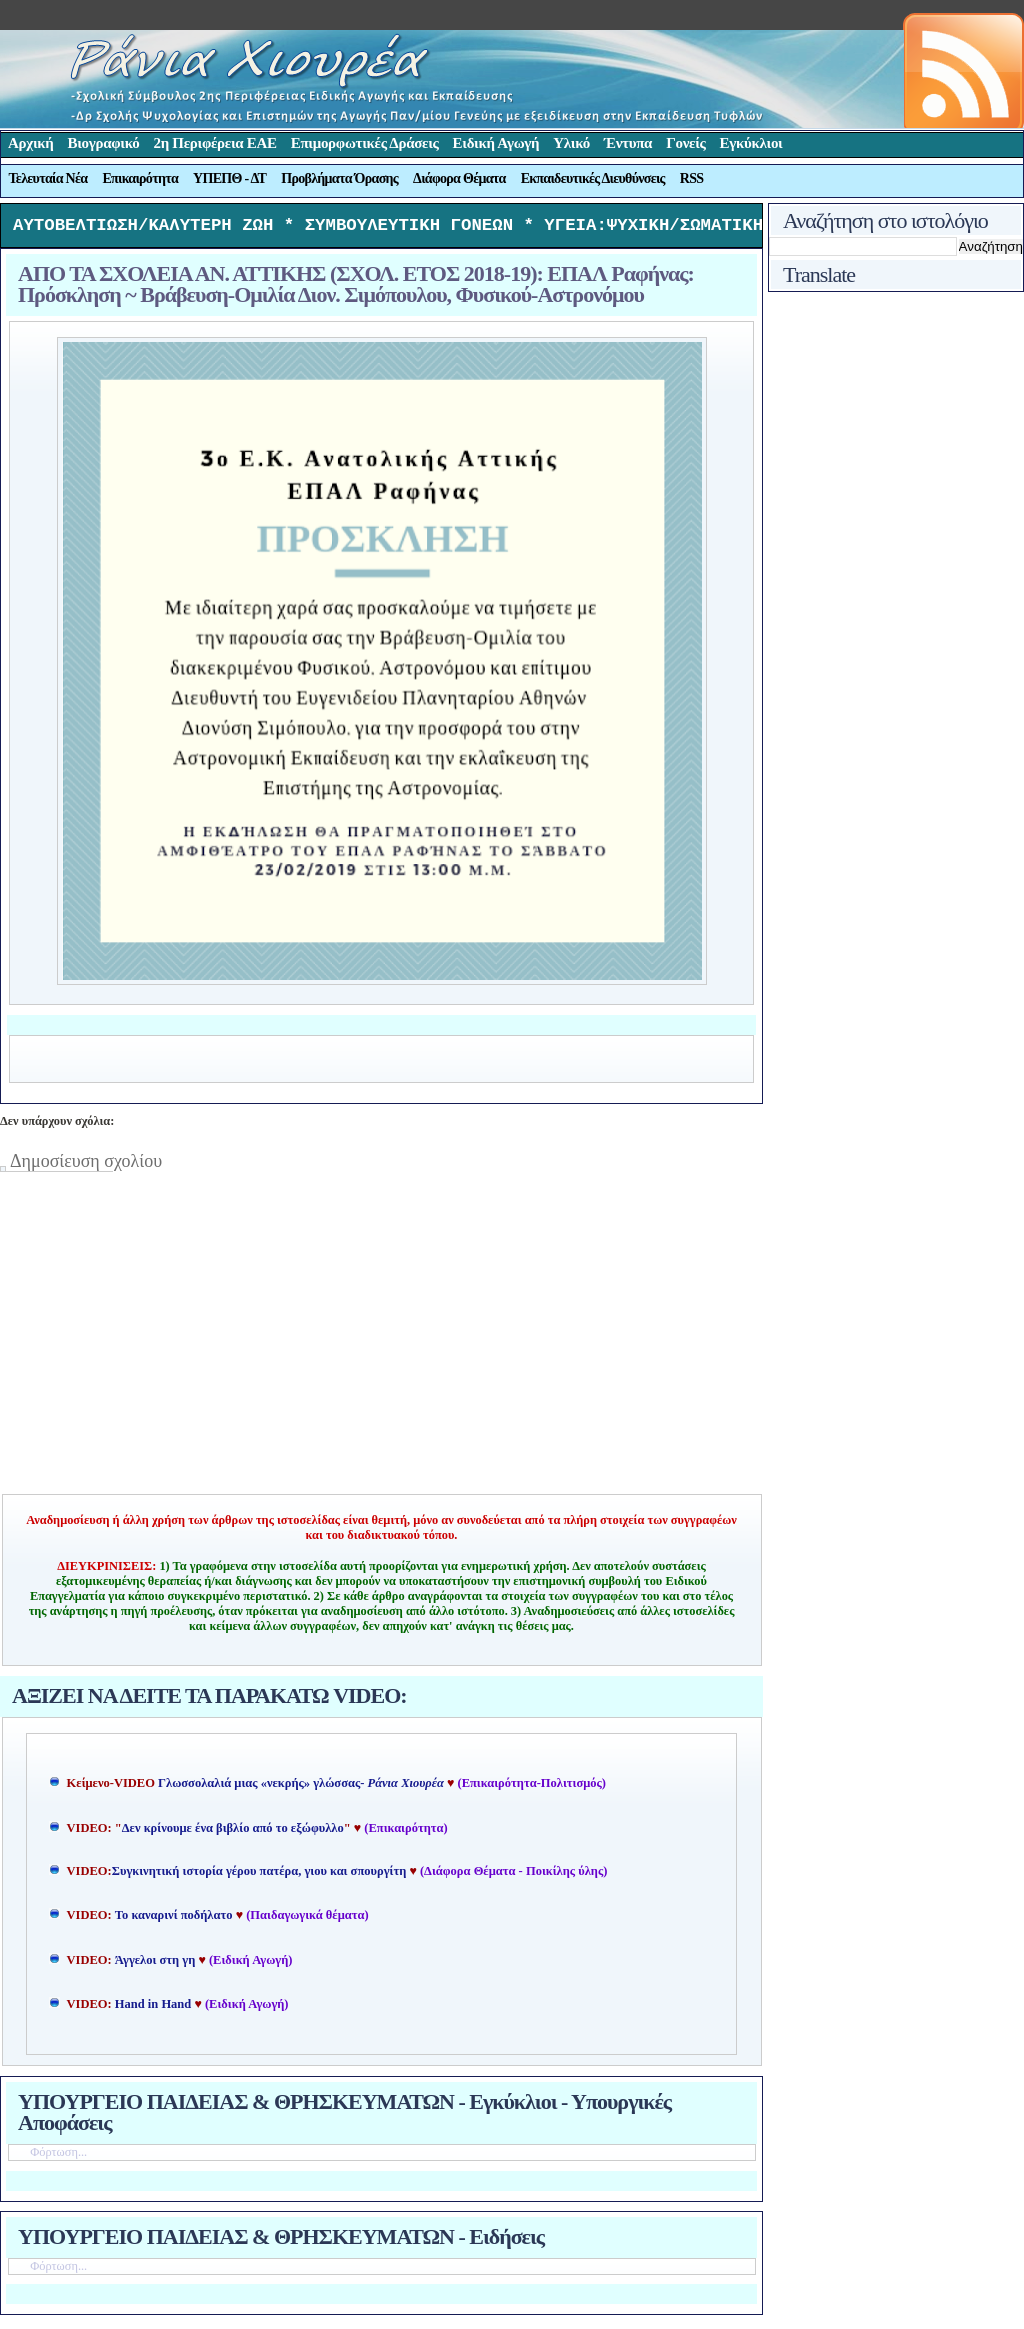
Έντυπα (628, 143)
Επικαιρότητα (140, 178)
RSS (692, 178)
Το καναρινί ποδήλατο (174, 1920)
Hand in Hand (153, 2009)
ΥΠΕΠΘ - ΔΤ (229, 178)
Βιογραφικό (104, 143)
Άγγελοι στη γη (157, 1965)
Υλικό (571, 143)
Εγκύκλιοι (751, 143)
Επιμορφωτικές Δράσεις (365, 143)
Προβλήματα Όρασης (339, 178)
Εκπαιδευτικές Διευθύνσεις (593, 178)
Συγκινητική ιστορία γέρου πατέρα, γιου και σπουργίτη (261, 1876)
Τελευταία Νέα (48, 178)
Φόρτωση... (58, 2157)
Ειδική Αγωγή (496, 143)
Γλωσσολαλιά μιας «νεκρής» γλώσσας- (301, 1788)
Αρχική (31, 143)
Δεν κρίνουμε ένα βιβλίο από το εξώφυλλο (233, 1833)
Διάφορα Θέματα (459, 178)
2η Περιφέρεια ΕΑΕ (214, 143)
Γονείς (685, 143)
